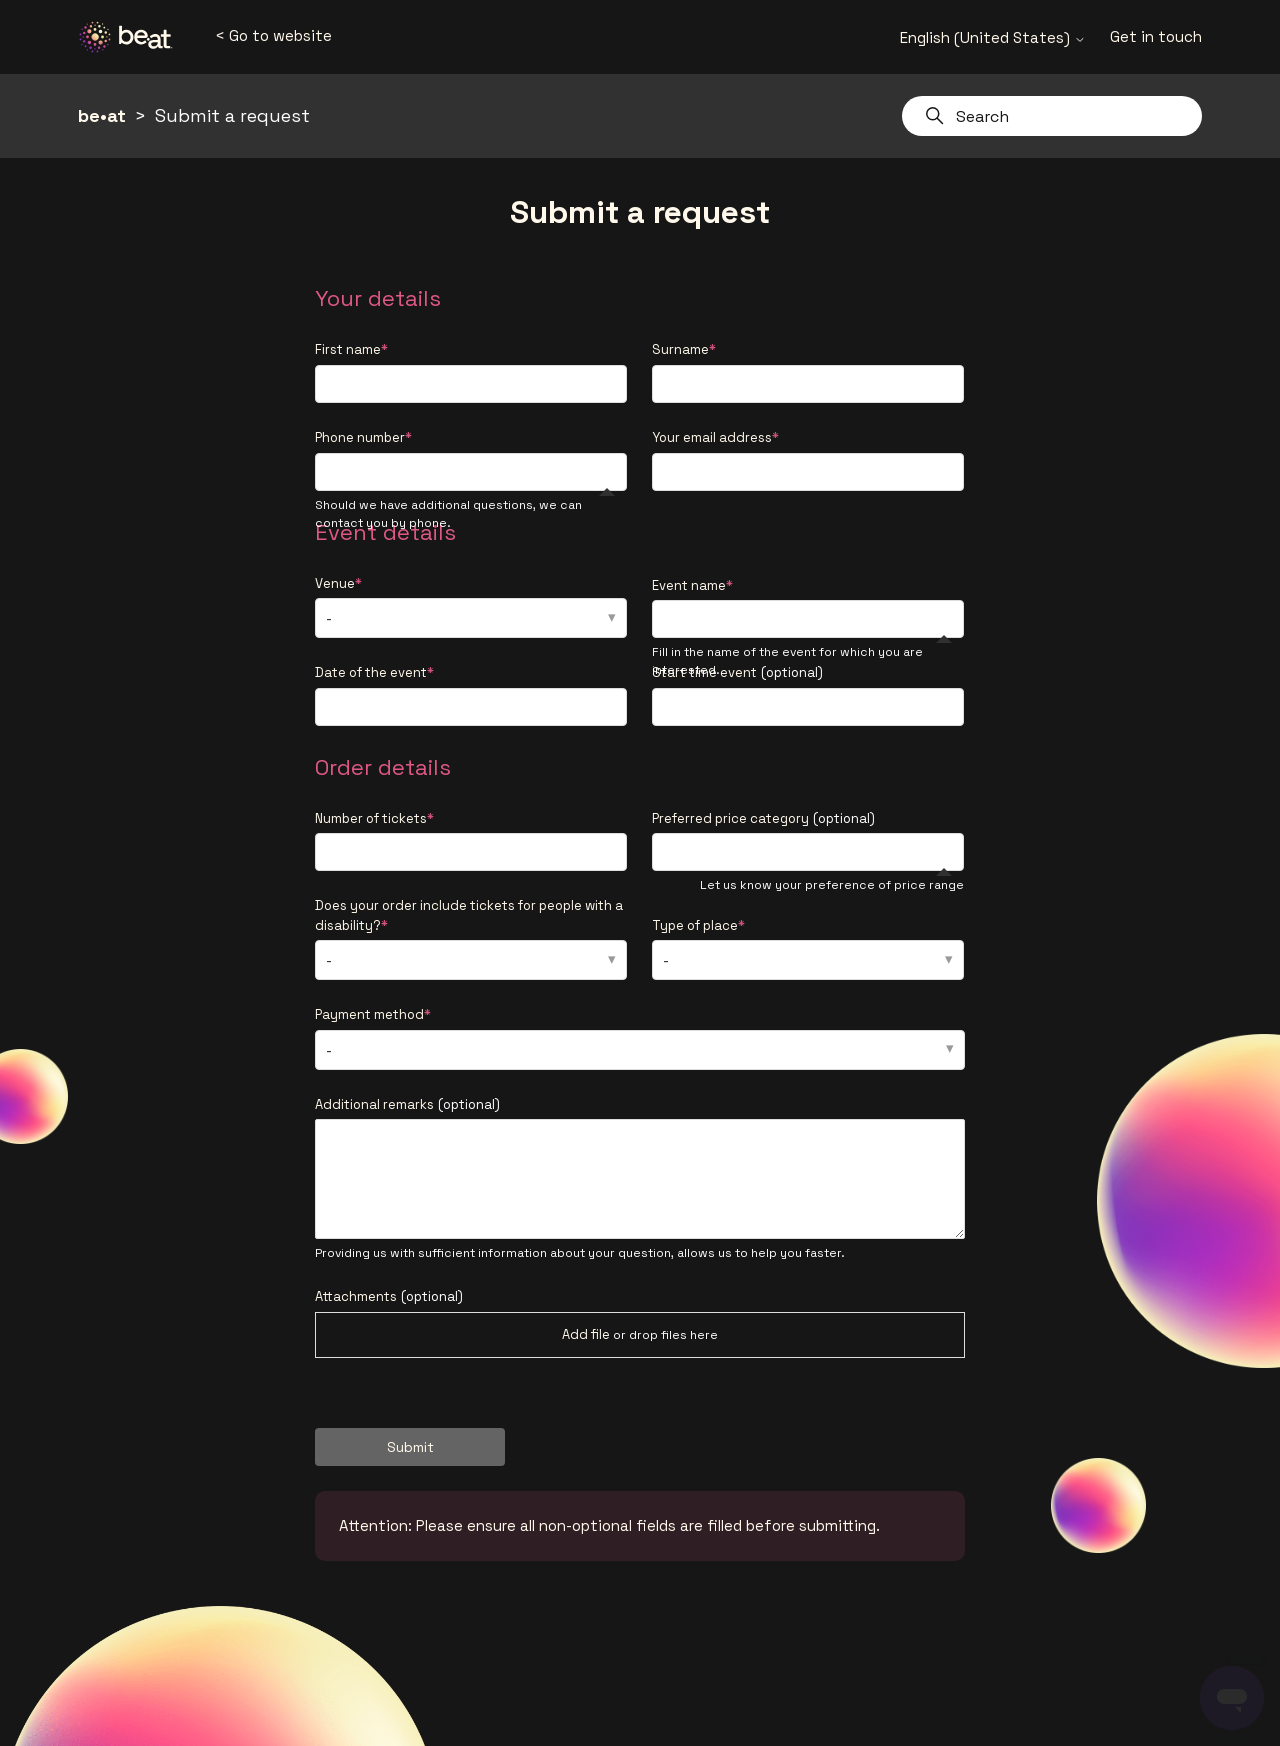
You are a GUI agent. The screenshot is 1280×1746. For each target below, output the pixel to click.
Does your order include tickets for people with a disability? (469, 915)
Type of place (695, 925)
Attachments (389, 1296)
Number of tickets (371, 818)
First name (348, 349)
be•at (102, 115)
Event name (689, 585)
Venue (335, 583)
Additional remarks (407, 1104)
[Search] (1052, 116)
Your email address (712, 437)
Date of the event (371, 672)
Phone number (360, 437)
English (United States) (993, 37)
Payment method (369, 1014)
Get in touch (1156, 36)
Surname (680, 349)
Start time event (737, 672)
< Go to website (273, 35)
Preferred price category (763, 818)
